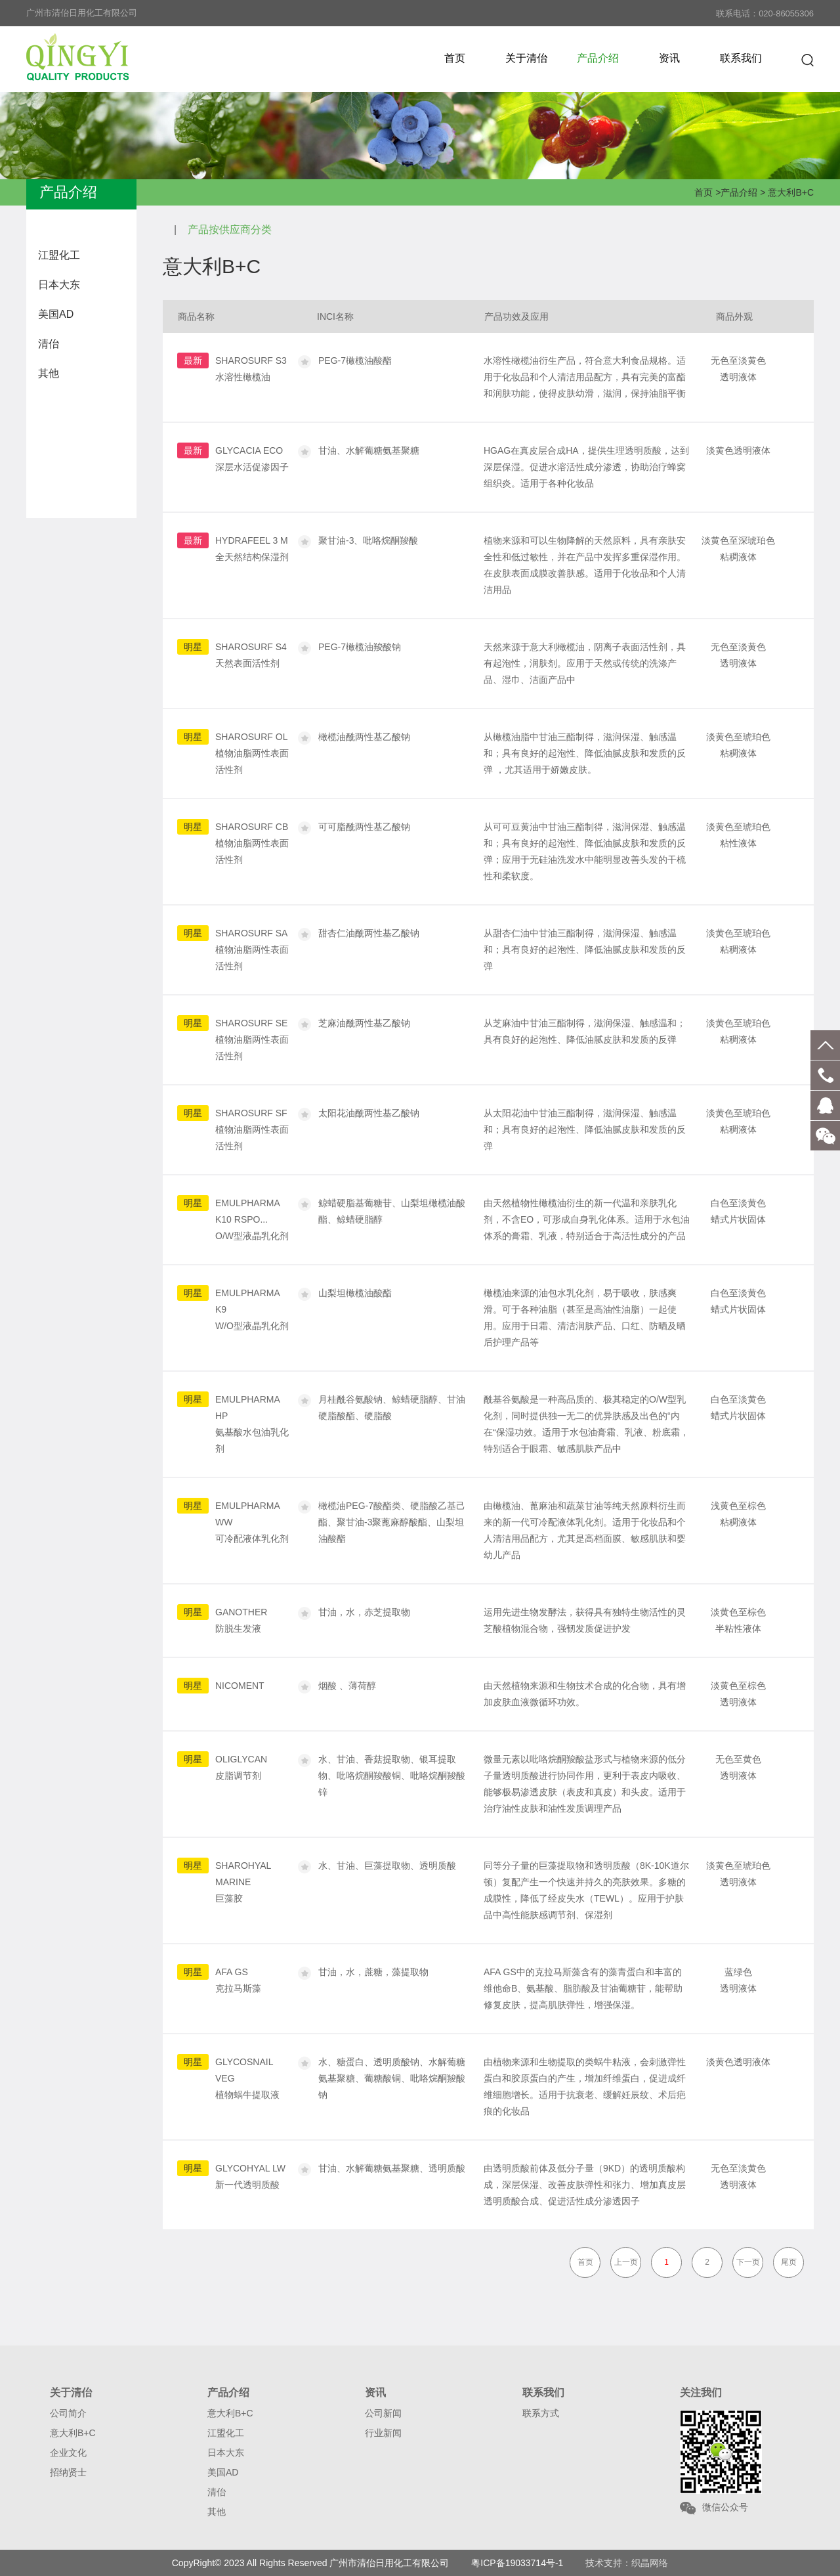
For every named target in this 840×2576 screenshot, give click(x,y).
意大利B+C (791, 192)
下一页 (748, 2262)
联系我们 (741, 58)
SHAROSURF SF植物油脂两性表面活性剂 (252, 1129)
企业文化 (68, 2452)
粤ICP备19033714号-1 (517, 2563)
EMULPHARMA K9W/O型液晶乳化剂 (252, 1309)
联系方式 (540, 2413)
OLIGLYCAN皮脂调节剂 (241, 1767)
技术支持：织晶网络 (626, 2563)
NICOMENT (239, 1685)
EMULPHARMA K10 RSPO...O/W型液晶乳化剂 (252, 1219)
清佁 (48, 343)
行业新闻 (383, 2433)
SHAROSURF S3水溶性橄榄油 (251, 368)
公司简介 (68, 2413)
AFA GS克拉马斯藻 (238, 1980)
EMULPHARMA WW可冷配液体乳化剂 (252, 1522)
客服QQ (825, 1105)
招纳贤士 (68, 2472)
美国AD (56, 314)
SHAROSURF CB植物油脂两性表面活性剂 (252, 843)
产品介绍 (598, 58)
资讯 (669, 58)
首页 (454, 58)
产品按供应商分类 (230, 229)
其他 (48, 373)
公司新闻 (383, 2413)
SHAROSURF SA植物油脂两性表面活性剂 (252, 949)
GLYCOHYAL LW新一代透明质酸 (250, 2176)
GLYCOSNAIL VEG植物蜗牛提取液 (247, 2078)
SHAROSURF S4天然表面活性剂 (251, 655)
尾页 (789, 2262)
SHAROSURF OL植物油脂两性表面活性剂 (252, 753)
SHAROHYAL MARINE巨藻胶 (243, 1882)
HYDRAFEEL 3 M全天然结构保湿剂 (252, 548)
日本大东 (59, 284)
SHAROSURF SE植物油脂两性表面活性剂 (252, 1039)
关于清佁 (526, 58)
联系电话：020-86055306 (765, 13)
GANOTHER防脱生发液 (241, 1620)
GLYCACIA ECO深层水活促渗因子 (252, 458)
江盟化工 (59, 255)
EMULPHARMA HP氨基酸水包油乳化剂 (252, 1424)
